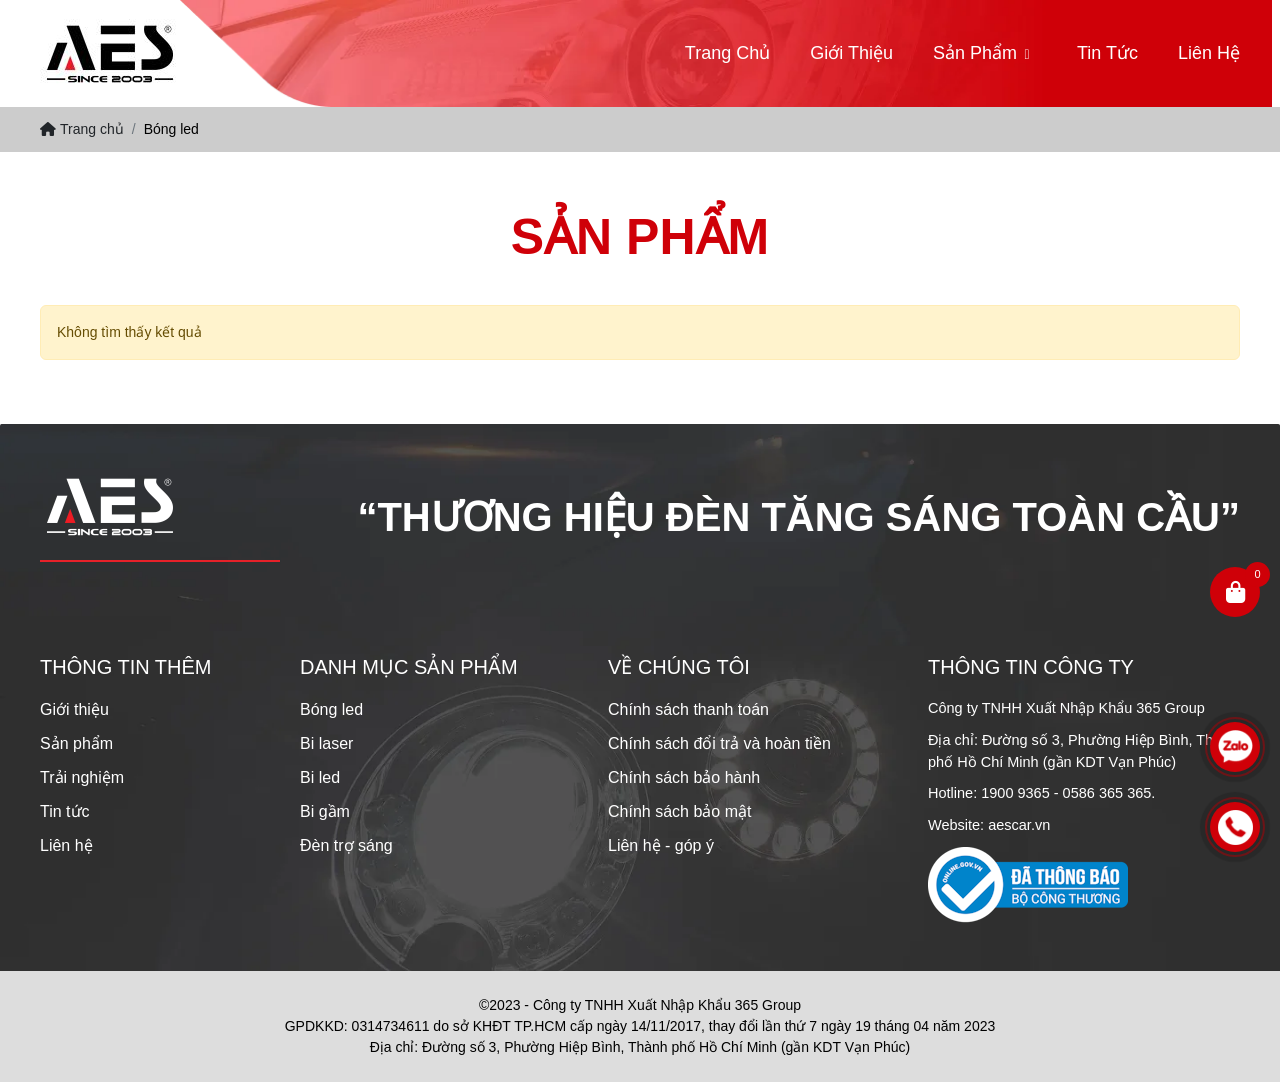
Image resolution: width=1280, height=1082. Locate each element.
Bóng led (331, 709)
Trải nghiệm (82, 777)
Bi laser (326, 743)
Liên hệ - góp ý (661, 845)
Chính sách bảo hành (684, 777)
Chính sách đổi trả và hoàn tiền (719, 743)
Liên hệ (1209, 53)
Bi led (320, 777)
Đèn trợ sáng (346, 845)
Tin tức (1107, 53)
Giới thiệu (851, 53)
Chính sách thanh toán (688, 709)
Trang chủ (727, 53)
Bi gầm (325, 811)
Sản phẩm (975, 53)
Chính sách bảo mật (679, 811)
